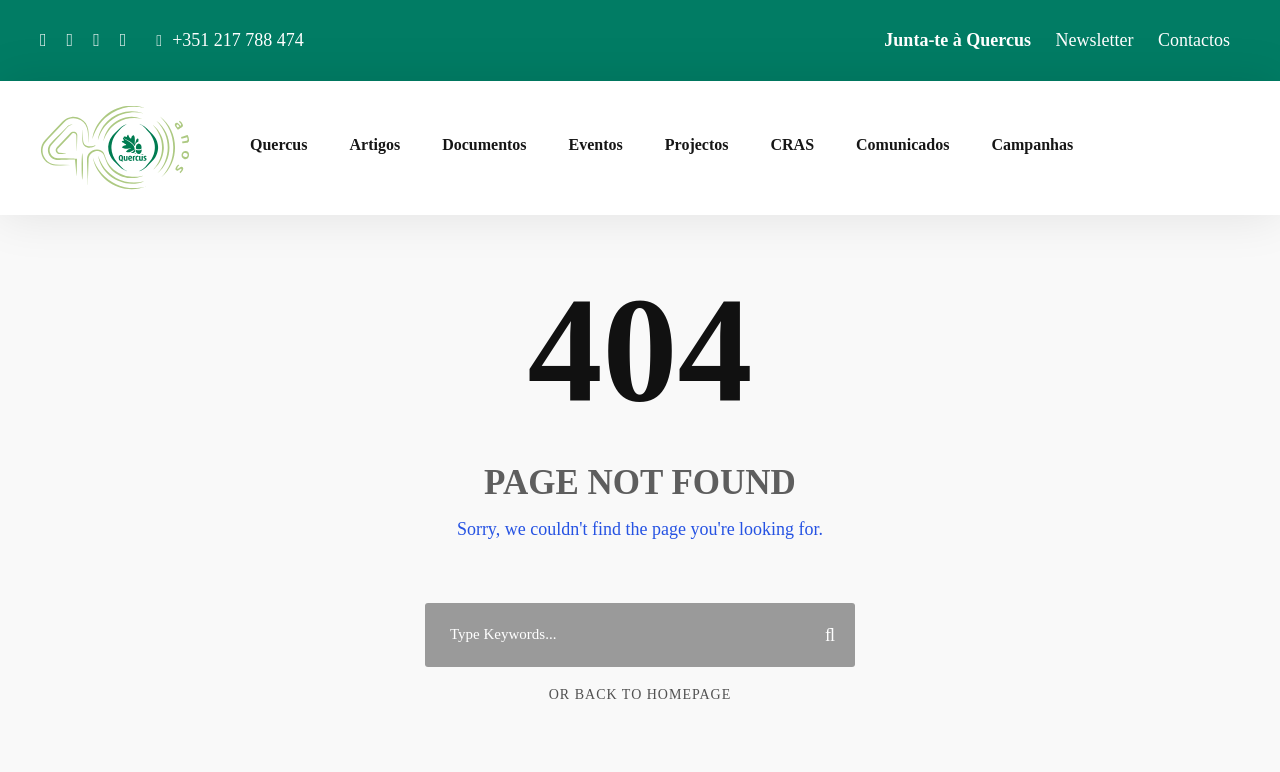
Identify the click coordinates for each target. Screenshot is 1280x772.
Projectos (697, 144)
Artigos (374, 144)
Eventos (596, 144)
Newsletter (1095, 40)
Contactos (1194, 40)
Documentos (484, 144)
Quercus (278, 144)
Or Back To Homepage (640, 694)
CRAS (792, 144)
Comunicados (902, 144)
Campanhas (1032, 144)
